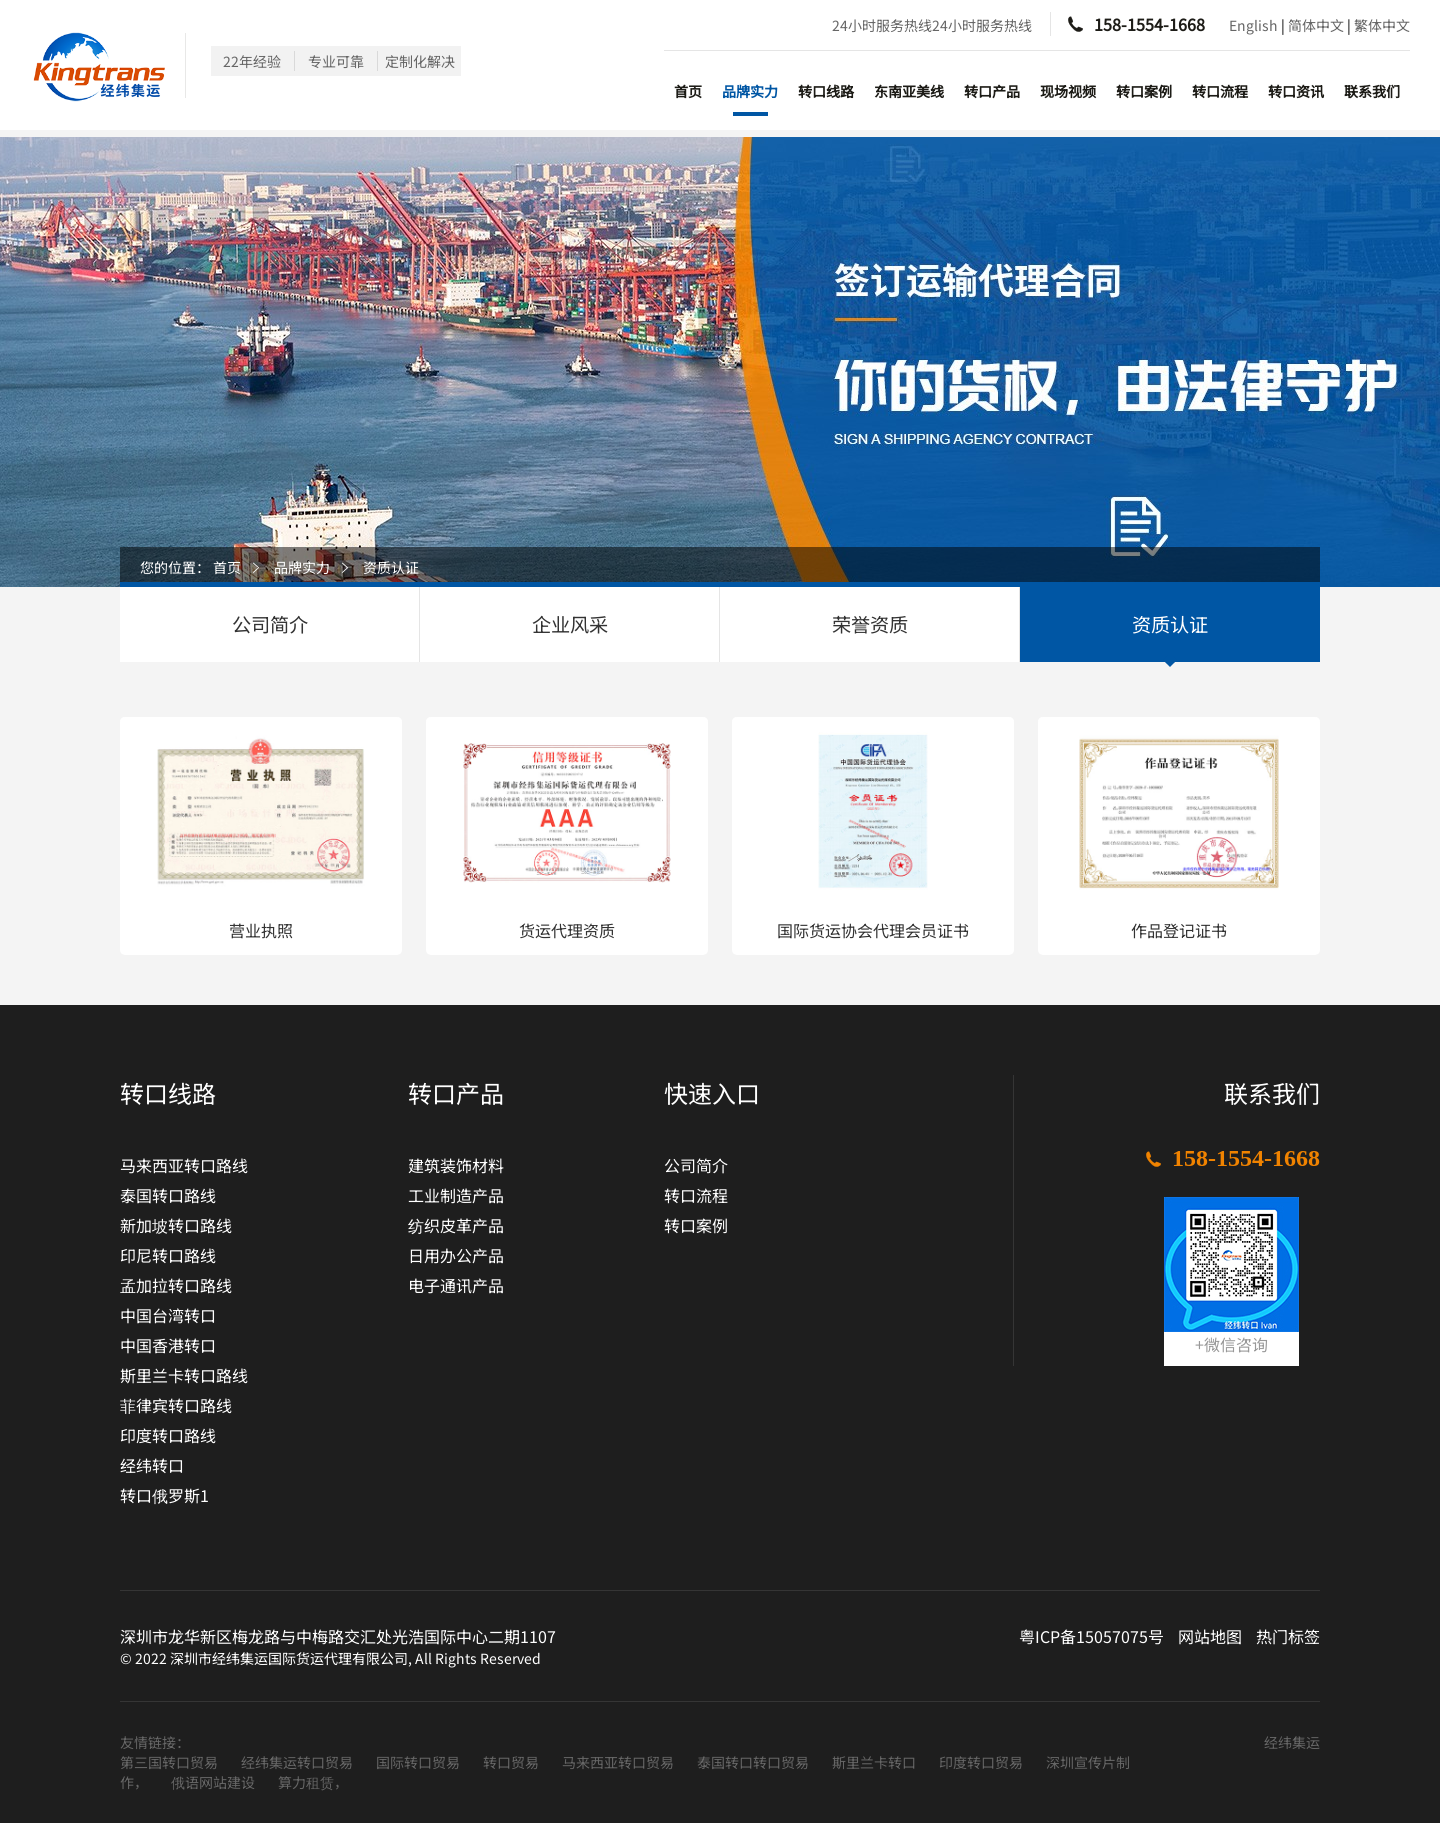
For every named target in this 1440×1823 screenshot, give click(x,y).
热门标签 (1288, 1636)
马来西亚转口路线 (184, 1165)
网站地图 (1210, 1636)
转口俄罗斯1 (164, 1495)
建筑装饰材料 (456, 1165)
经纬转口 (152, 1465)
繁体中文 (1382, 25)
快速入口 (712, 1092)
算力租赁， (313, 1782)
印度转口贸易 (982, 1762)
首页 (688, 91)
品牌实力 (750, 91)
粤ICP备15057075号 (1091, 1636)
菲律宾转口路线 (176, 1405)
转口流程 (1220, 91)
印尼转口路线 (168, 1255)
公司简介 (270, 624)
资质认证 (391, 567)
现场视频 (1068, 91)
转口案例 (1144, 91)
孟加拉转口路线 (176, 1285)
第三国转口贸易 (170, 1762)
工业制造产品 (456, 1195)
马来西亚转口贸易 (619, 1762)
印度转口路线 (168, 1435)
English (1253, 25)
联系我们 (1372, 91)
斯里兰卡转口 (875, 1762)
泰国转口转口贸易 (754, 1762)
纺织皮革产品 (456, 1225)
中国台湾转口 (168, 1315)
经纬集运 (1292, 1742)
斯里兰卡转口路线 (184, 1375)
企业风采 (570, 624)
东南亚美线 (909, 91)
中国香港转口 (168, 1345)
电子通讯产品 (456, 1285)
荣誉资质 (870, 624)
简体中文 (1316, 25)
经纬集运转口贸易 (298, 1762)
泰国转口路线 (168, 1195)
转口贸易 (512, 1762)
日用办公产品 (456, 1255)
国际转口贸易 (419, 1762)
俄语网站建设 (214, 1782)
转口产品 (992, 91)
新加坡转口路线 (176, 1225)
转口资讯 (1296, 91)
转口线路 (826, 91)
